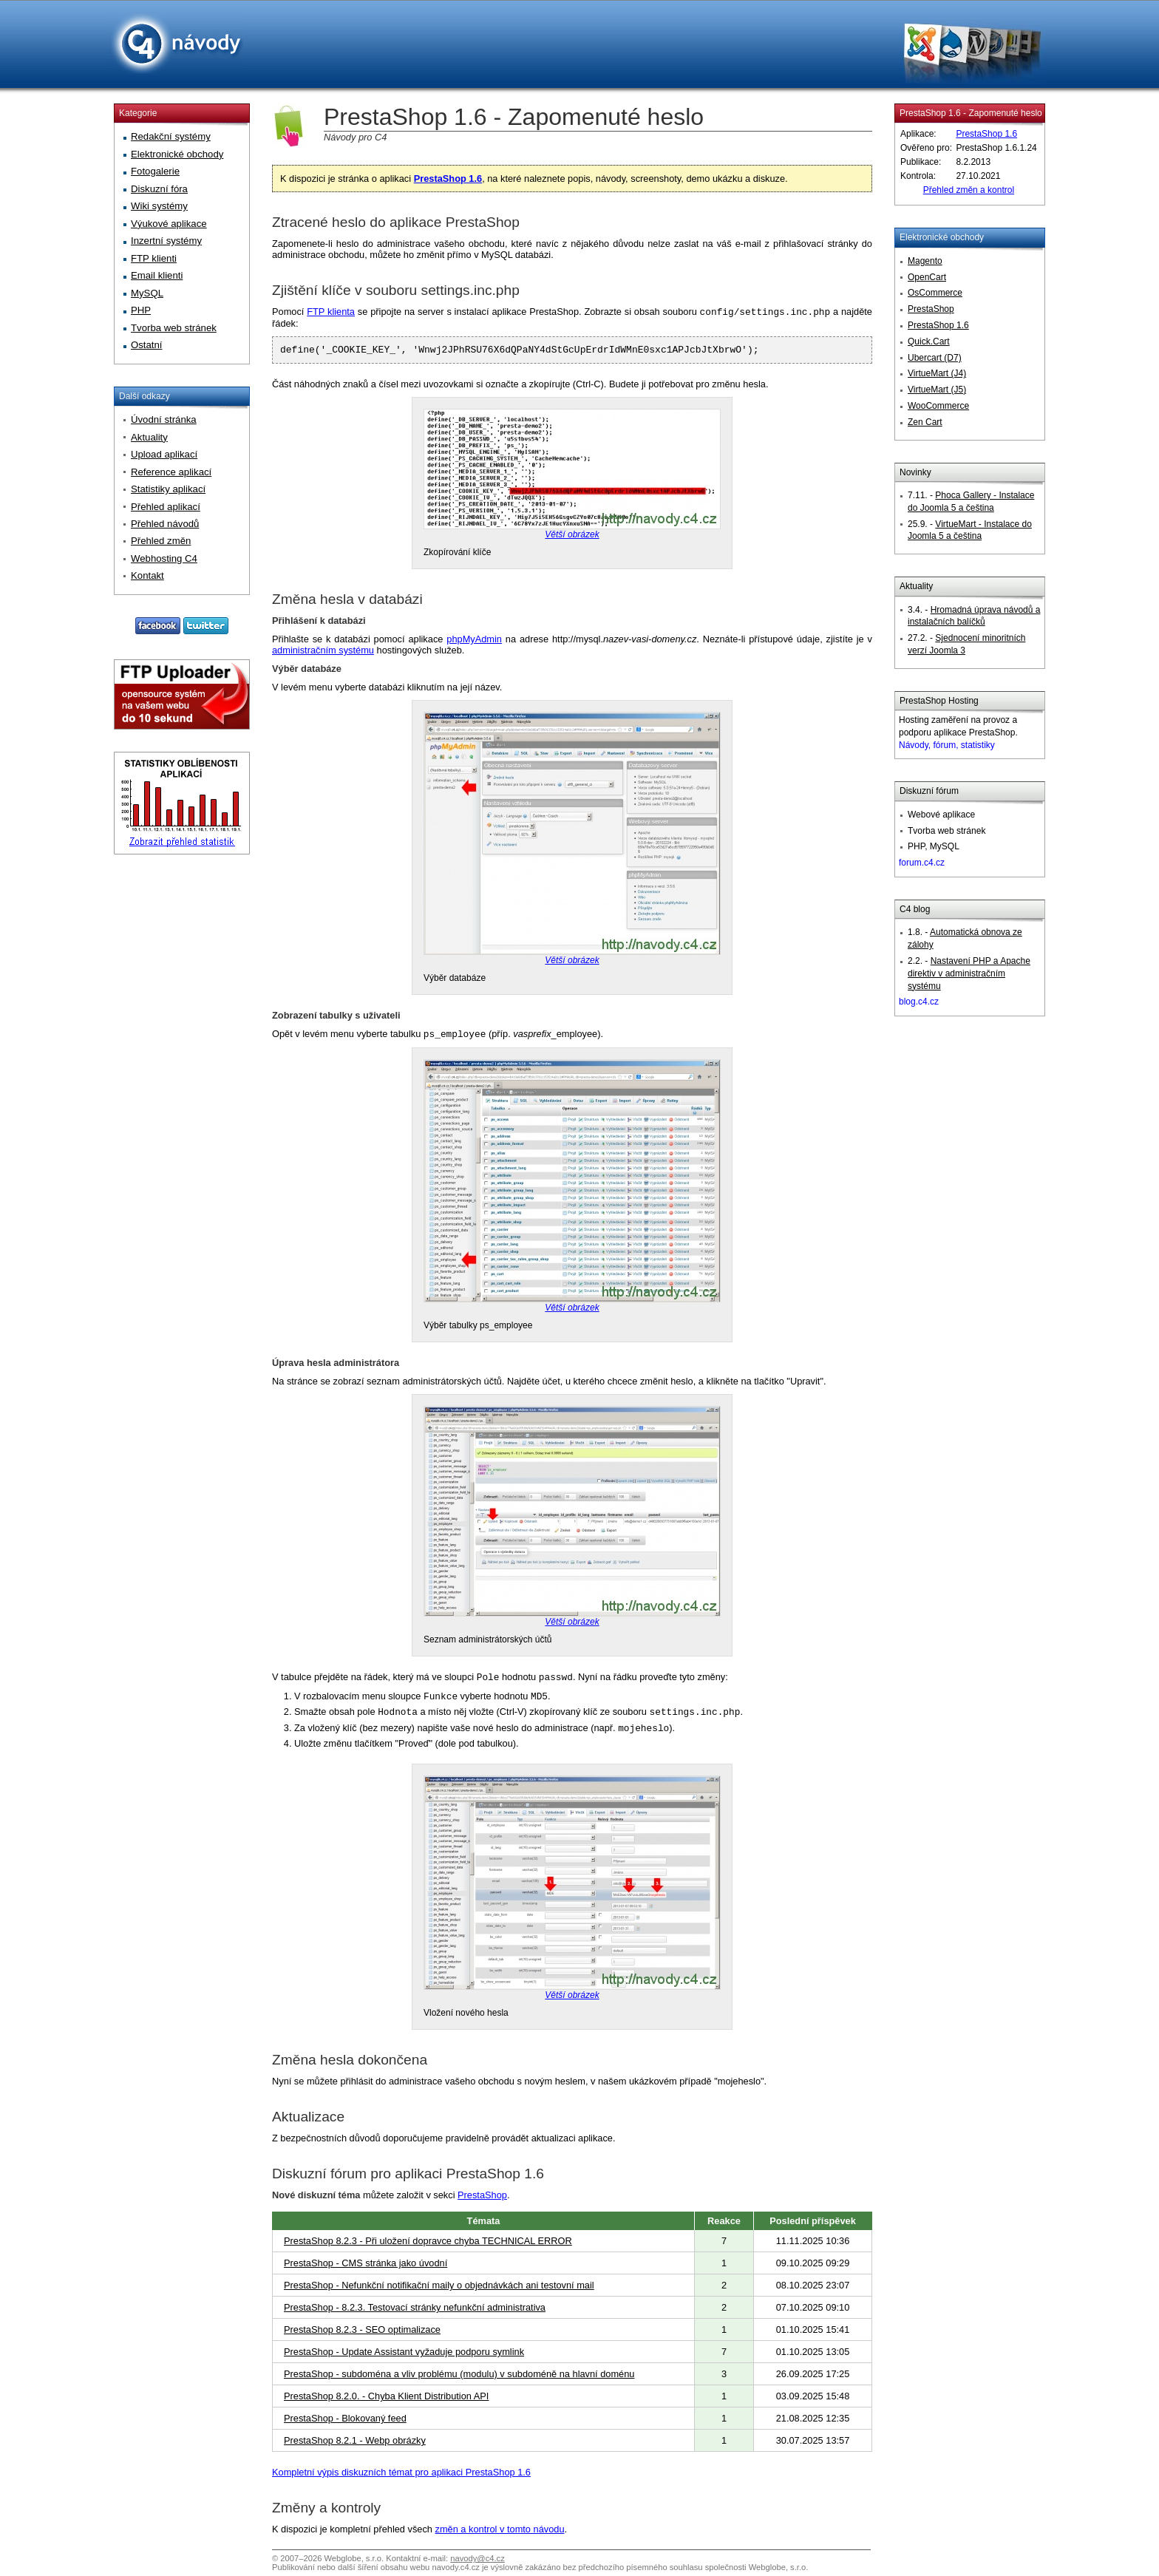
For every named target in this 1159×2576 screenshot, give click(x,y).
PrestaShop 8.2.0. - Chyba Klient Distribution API (386, 2400)
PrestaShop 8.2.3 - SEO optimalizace (362, 2333)
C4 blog (915, 909)
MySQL (147, 293)
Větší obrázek (572, 538)
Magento (925, 261)
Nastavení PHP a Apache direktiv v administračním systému (969, 973)
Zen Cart (925, 422)
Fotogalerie (155, 171)
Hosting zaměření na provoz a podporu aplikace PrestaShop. (958, 732)
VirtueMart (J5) (937, 389)
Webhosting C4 (164, 558)
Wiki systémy (159, 205)
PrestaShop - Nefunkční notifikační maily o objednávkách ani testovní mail (439, 2289)
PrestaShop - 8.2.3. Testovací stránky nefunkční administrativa (414, 2311)
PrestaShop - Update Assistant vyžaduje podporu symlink (404, 2356)
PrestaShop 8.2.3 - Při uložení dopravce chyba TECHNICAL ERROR (428, 2245)
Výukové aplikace (169, 223)
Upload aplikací (164, 454)
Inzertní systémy (166, 240)
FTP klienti (154, 258)
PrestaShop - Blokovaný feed (345, 2422)
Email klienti (157, 275)
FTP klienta (331, 313)
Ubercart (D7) (935, 358)
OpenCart (927, 277)
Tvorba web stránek (174, 327)
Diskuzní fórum (929, 791)
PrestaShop (482, 2199)
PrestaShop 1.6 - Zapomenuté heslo (971, 113)
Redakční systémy (171, 136)
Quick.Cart (929, 341)
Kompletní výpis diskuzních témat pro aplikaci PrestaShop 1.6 (401, 2476)
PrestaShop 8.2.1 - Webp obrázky (355, 2444)
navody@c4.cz (477, 2562)
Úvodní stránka (164, 419)
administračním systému (323, 653)
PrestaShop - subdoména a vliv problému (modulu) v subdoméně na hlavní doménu (459, 2378)
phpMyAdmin (474, 642)
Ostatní (147, 344)
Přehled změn (161, 540)
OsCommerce (935, 293)
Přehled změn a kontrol (968, 190)
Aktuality (916, 586)
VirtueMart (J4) (937, 373)
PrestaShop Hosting (939, 701)
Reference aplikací (171, 472)
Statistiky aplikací (168, 489)
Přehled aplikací (165, 506)
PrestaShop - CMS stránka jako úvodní (365, 2267)
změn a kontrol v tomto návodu (500, 2533)
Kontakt (147, 575)
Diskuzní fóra (159, 188)
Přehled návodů (165, 523)
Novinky (915, 472)
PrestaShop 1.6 (448, 178)
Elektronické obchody (942, 237)
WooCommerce (938, 406)
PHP (141, 310)
